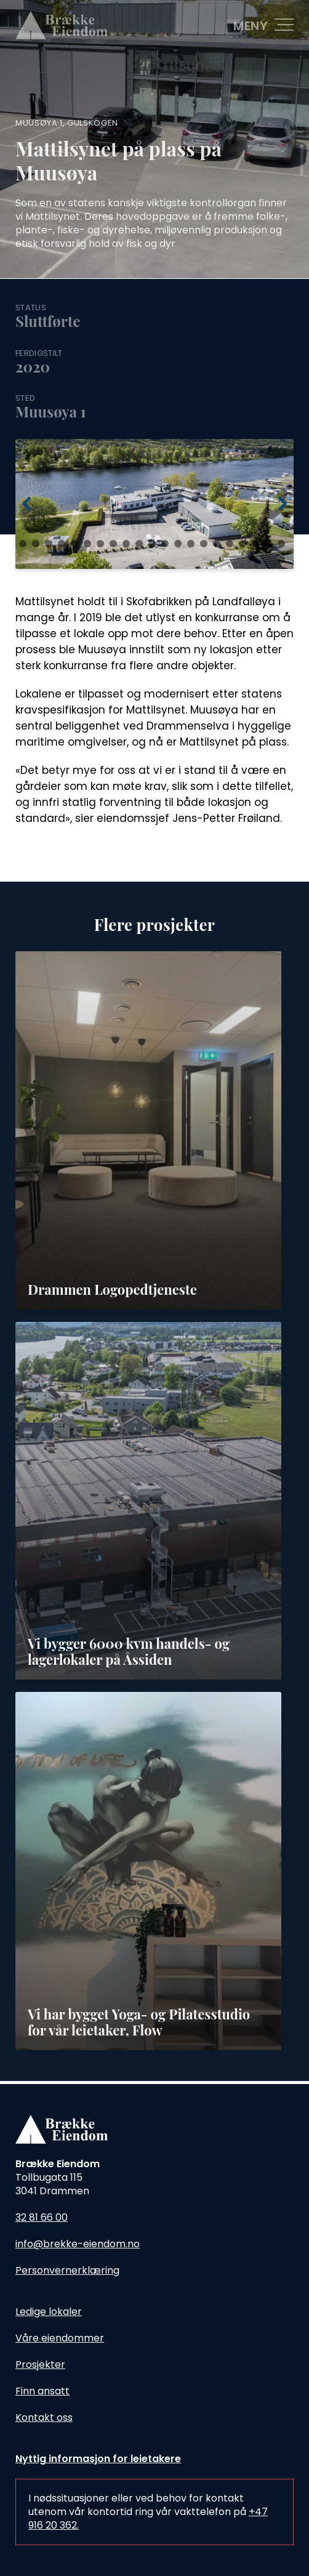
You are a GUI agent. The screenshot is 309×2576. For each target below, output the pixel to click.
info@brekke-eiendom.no (77, 2244)
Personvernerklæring (67, 2270)
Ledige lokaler (48, 2311)
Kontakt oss (44, 2417)
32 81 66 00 (41, 2217)
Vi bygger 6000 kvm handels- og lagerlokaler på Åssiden (129, 1651)
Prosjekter (40, 2364)
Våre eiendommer (59, 2338)
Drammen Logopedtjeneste (112, 1289)
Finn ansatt (42, 2391)
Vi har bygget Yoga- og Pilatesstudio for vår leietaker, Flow (139, 2022)
